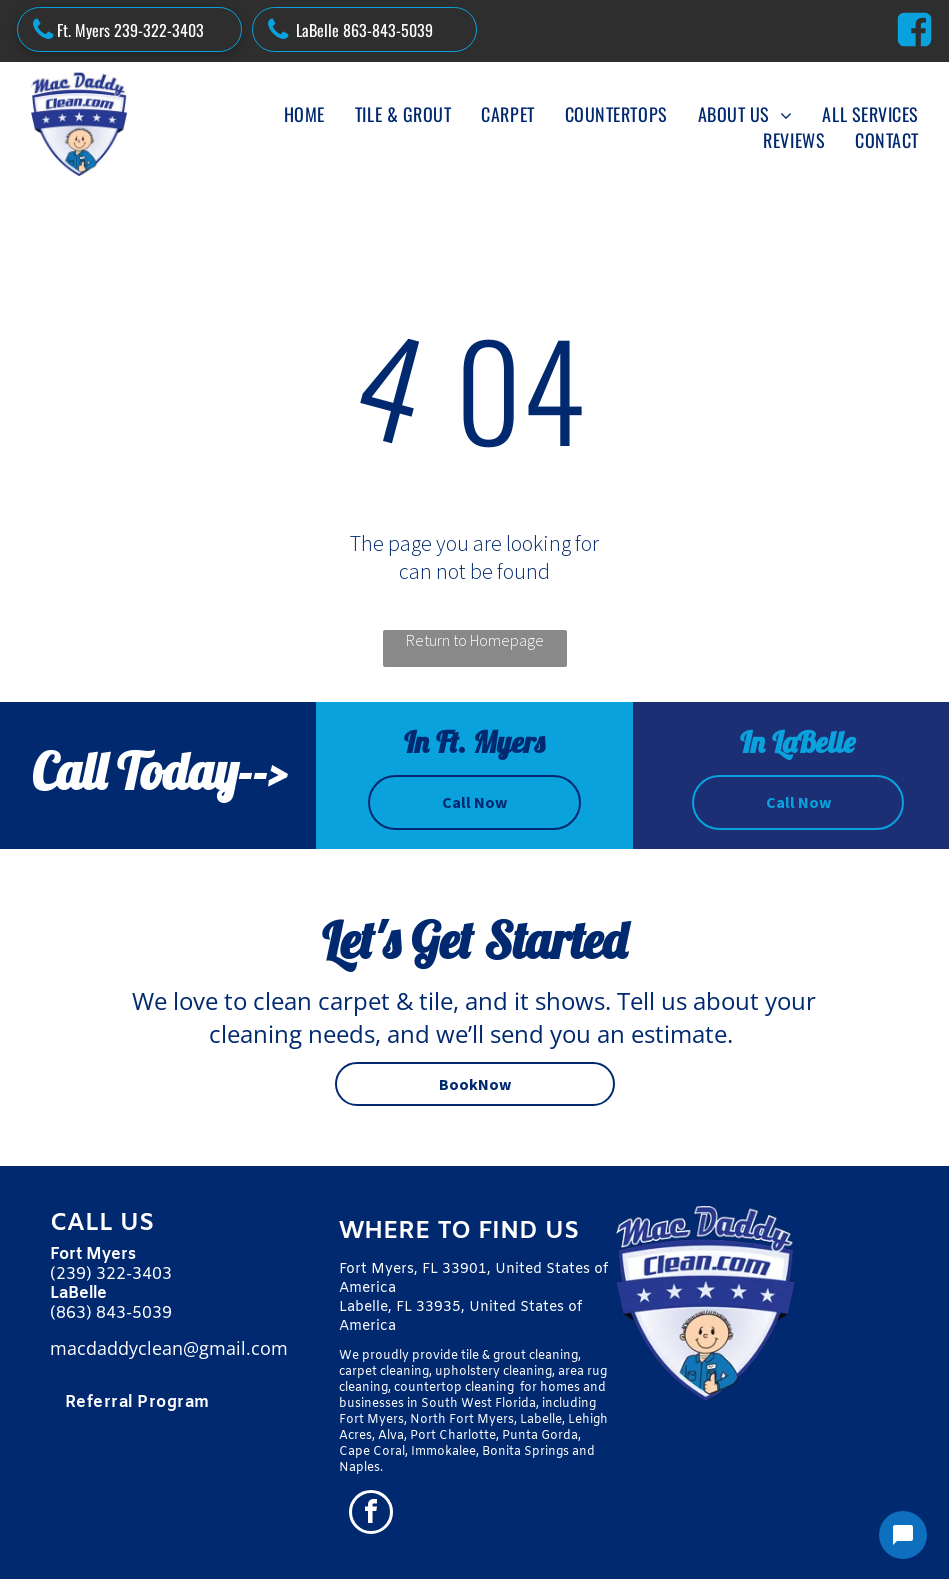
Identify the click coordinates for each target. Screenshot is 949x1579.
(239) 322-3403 (111, 1274)
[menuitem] (304, 114)
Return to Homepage (475, 640)
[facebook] (371, 1514)
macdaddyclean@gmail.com (169, 1348)
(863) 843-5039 (111, 1313)
